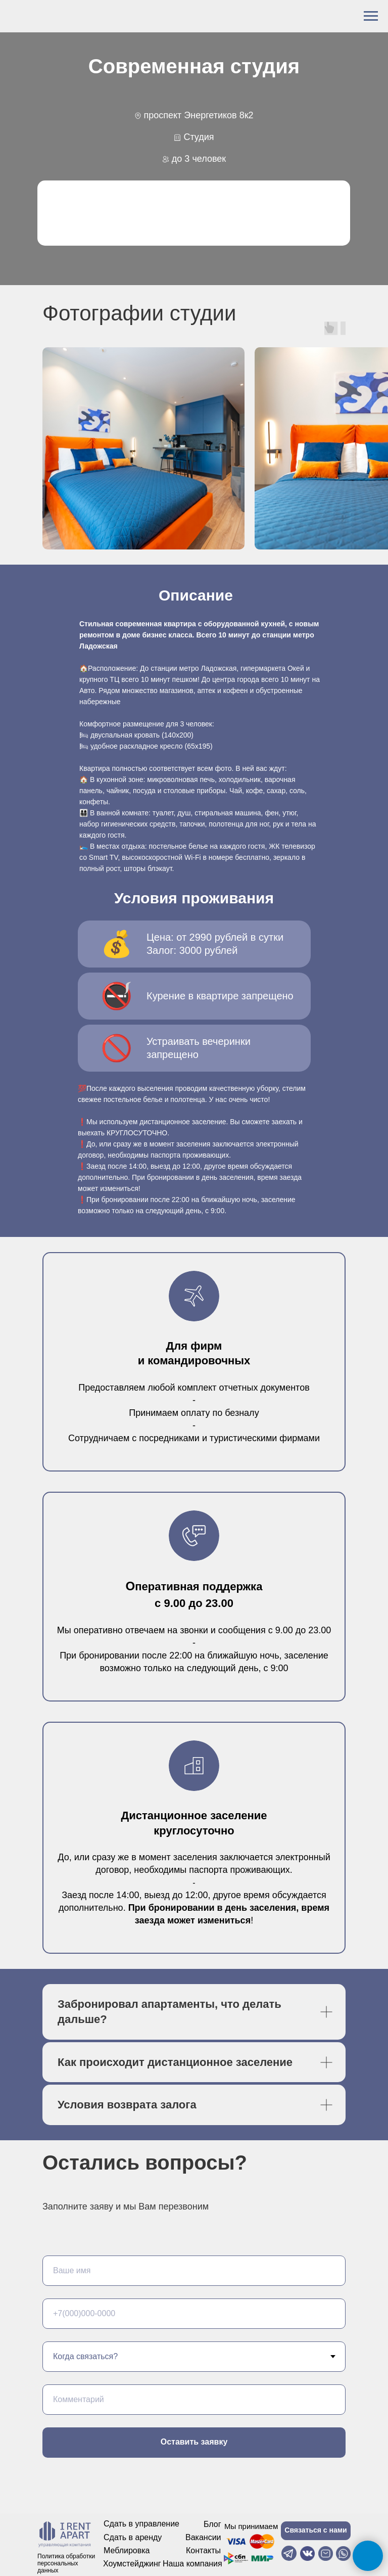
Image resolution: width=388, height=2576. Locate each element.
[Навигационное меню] (371, 16)
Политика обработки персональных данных (66, 2563)
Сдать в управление (141, 2523)
